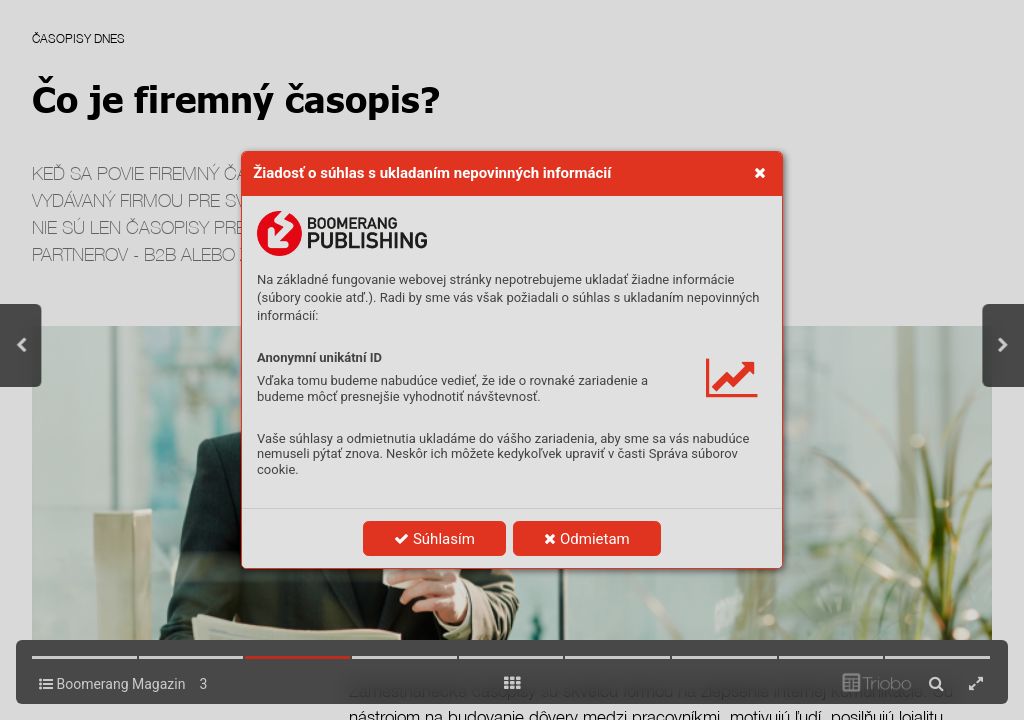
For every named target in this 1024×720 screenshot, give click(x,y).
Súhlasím (434, 539)
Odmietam (586, 539)
